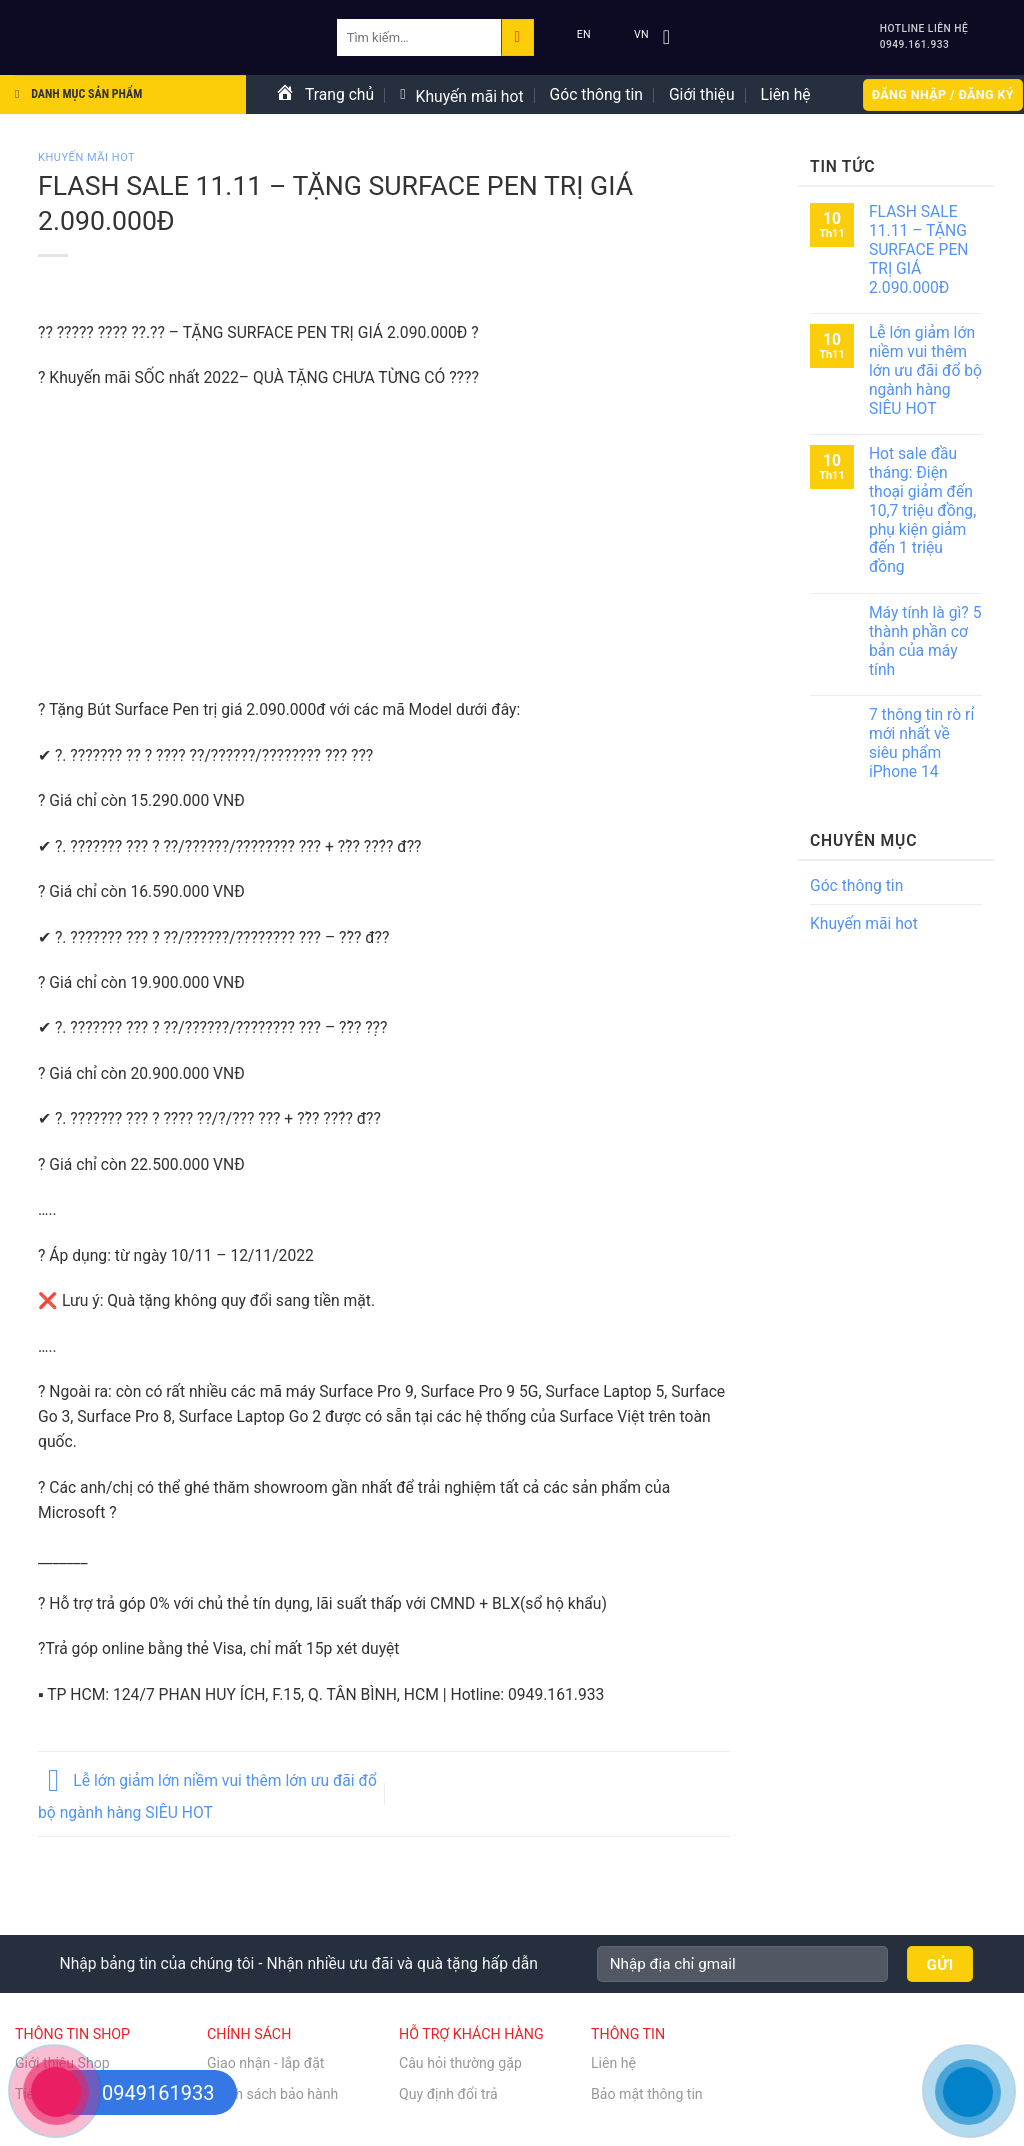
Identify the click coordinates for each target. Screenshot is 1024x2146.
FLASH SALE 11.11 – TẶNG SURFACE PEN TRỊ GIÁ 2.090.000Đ (919, 249)
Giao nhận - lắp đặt (265, 2063)
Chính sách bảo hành (272, 2094)
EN (569, 35)
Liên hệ (786, 94)
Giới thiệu (702, 94)
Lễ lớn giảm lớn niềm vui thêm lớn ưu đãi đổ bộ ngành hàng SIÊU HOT (925, 370)
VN (627, 35)
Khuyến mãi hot (461, 96)
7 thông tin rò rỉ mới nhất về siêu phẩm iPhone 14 (921, 743)
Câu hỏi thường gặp (460, 2063)
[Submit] (517, 37)
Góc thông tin (596, 94)
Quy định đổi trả (448, 2094)
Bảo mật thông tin (647, 2094)
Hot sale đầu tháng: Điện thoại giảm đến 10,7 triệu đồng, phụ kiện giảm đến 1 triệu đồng (922, 510)
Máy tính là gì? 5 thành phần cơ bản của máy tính (925, 641)
